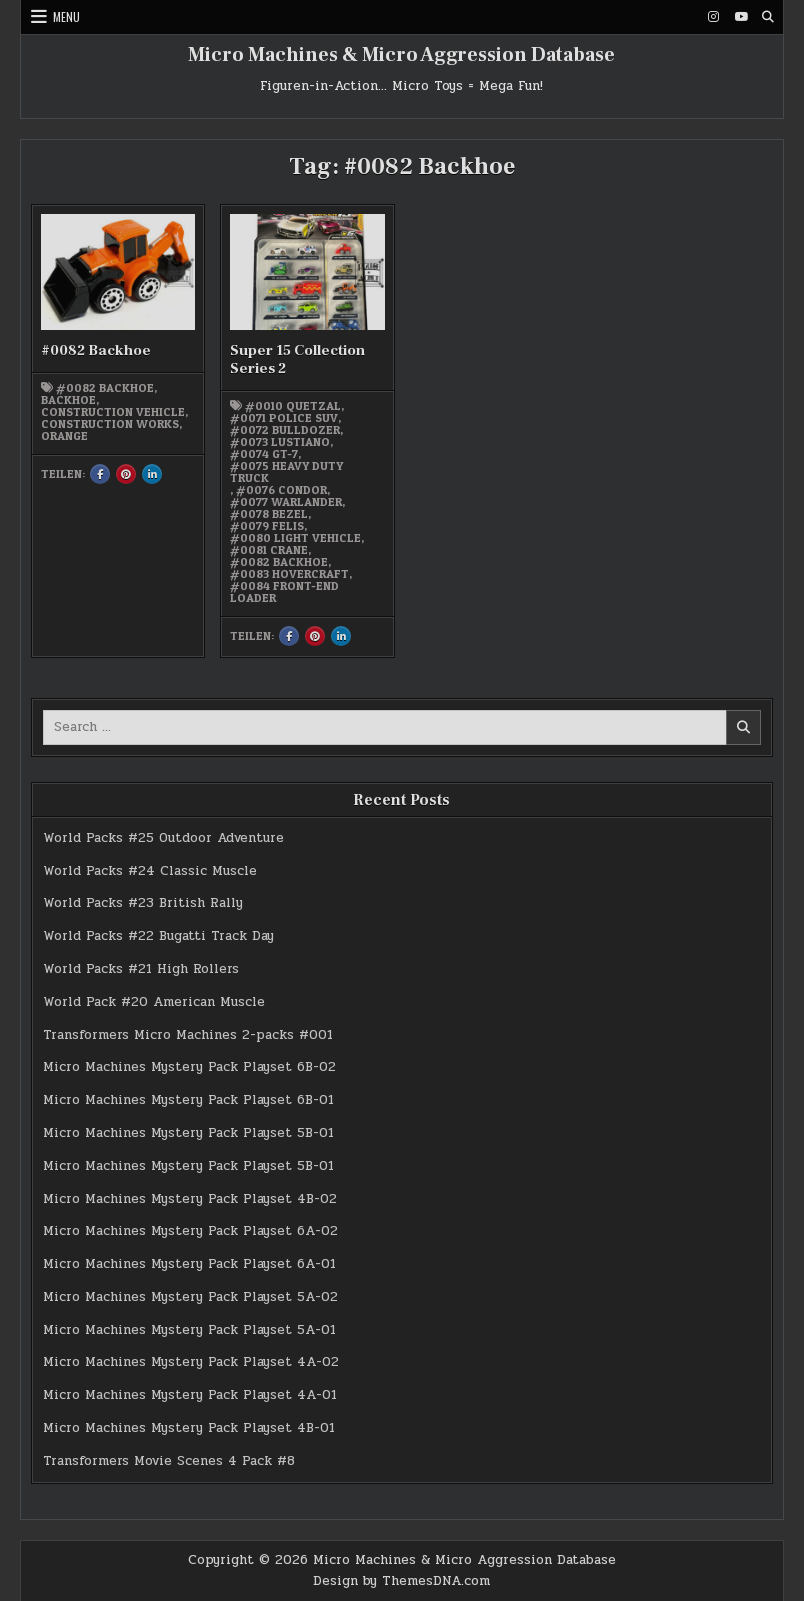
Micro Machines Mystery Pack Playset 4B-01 (189, 1428)
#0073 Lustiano (280, 442)
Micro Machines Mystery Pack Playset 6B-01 (188, 1100)
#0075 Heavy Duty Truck (286, 472)
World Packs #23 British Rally (143, 903)
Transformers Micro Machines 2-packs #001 (188, 1035)
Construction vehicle (113, 412)
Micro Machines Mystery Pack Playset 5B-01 (188, 1133)
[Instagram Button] (714, 17)
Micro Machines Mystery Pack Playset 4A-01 (190, 1395)
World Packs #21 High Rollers (141, 969)
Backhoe (68, 400)
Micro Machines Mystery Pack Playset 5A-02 (190, 1297)
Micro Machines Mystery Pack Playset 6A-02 (190, 1231)
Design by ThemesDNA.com (401, 1581)
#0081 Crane (269, 550)
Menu (66, 16)
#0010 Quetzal (293, 406)
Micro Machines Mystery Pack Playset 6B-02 (189, 1067)
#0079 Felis (267, 526)
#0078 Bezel (269, 514)
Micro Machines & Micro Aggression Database (401, 55)
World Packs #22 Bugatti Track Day (158, 936)
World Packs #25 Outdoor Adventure (163, 838)
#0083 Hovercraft (289, 574)
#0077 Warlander (286, 502)
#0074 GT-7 (264, 454)
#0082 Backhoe (96, 350)
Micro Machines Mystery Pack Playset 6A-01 (189, 1264)
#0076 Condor (281, 490)
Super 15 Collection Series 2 (297, 359)
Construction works (110, 424)
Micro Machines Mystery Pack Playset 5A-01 (189, 1330)
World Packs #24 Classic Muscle (150, 871)
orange (64, 436)
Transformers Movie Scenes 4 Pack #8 (169, 1461)
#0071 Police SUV (284, 418)
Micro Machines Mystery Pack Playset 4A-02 (191, 1362)
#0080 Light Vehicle (295, 538)
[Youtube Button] (741, 17)
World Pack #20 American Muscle (154, 1002)
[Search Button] (768, 17)
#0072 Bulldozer (285, 430)
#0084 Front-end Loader (284, 592)
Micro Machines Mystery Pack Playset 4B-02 (190, 1199)
